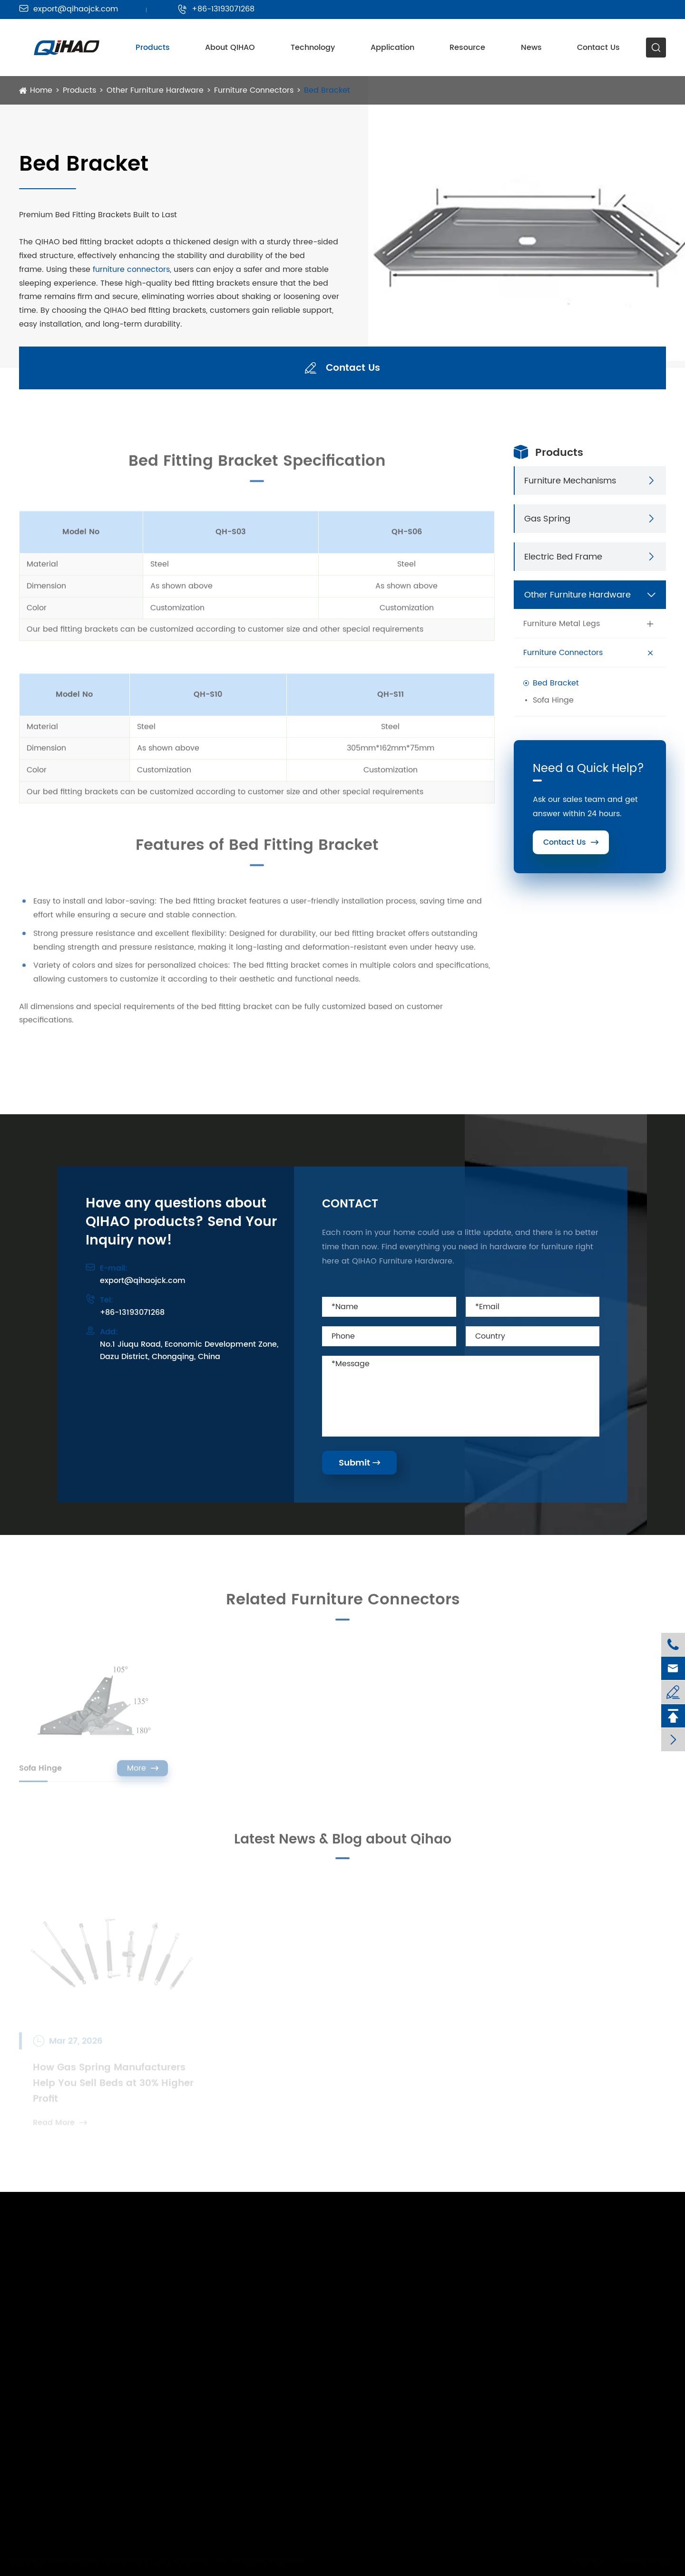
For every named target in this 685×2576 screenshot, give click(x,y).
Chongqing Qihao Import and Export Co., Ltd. (146, 2562)
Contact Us (598, 47)
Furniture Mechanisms (570, 481)
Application (392, 47)
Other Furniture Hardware (155, 90)
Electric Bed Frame (563, 557)
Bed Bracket (327, 90)
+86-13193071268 (215, 9)
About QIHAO (230, 47)
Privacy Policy (642, 2562)
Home (41, 90)
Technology (313, 47)
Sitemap (585, 2562)
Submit (359, 1463)
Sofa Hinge (553, 700)
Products (153, 47)
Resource (467, 47)
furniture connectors (131, 270)
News (531, 47)
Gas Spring (547, 519)
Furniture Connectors (254, 90)
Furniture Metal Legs (561, 623)
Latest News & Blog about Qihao (342, 1844)
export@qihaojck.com (68, 9)
